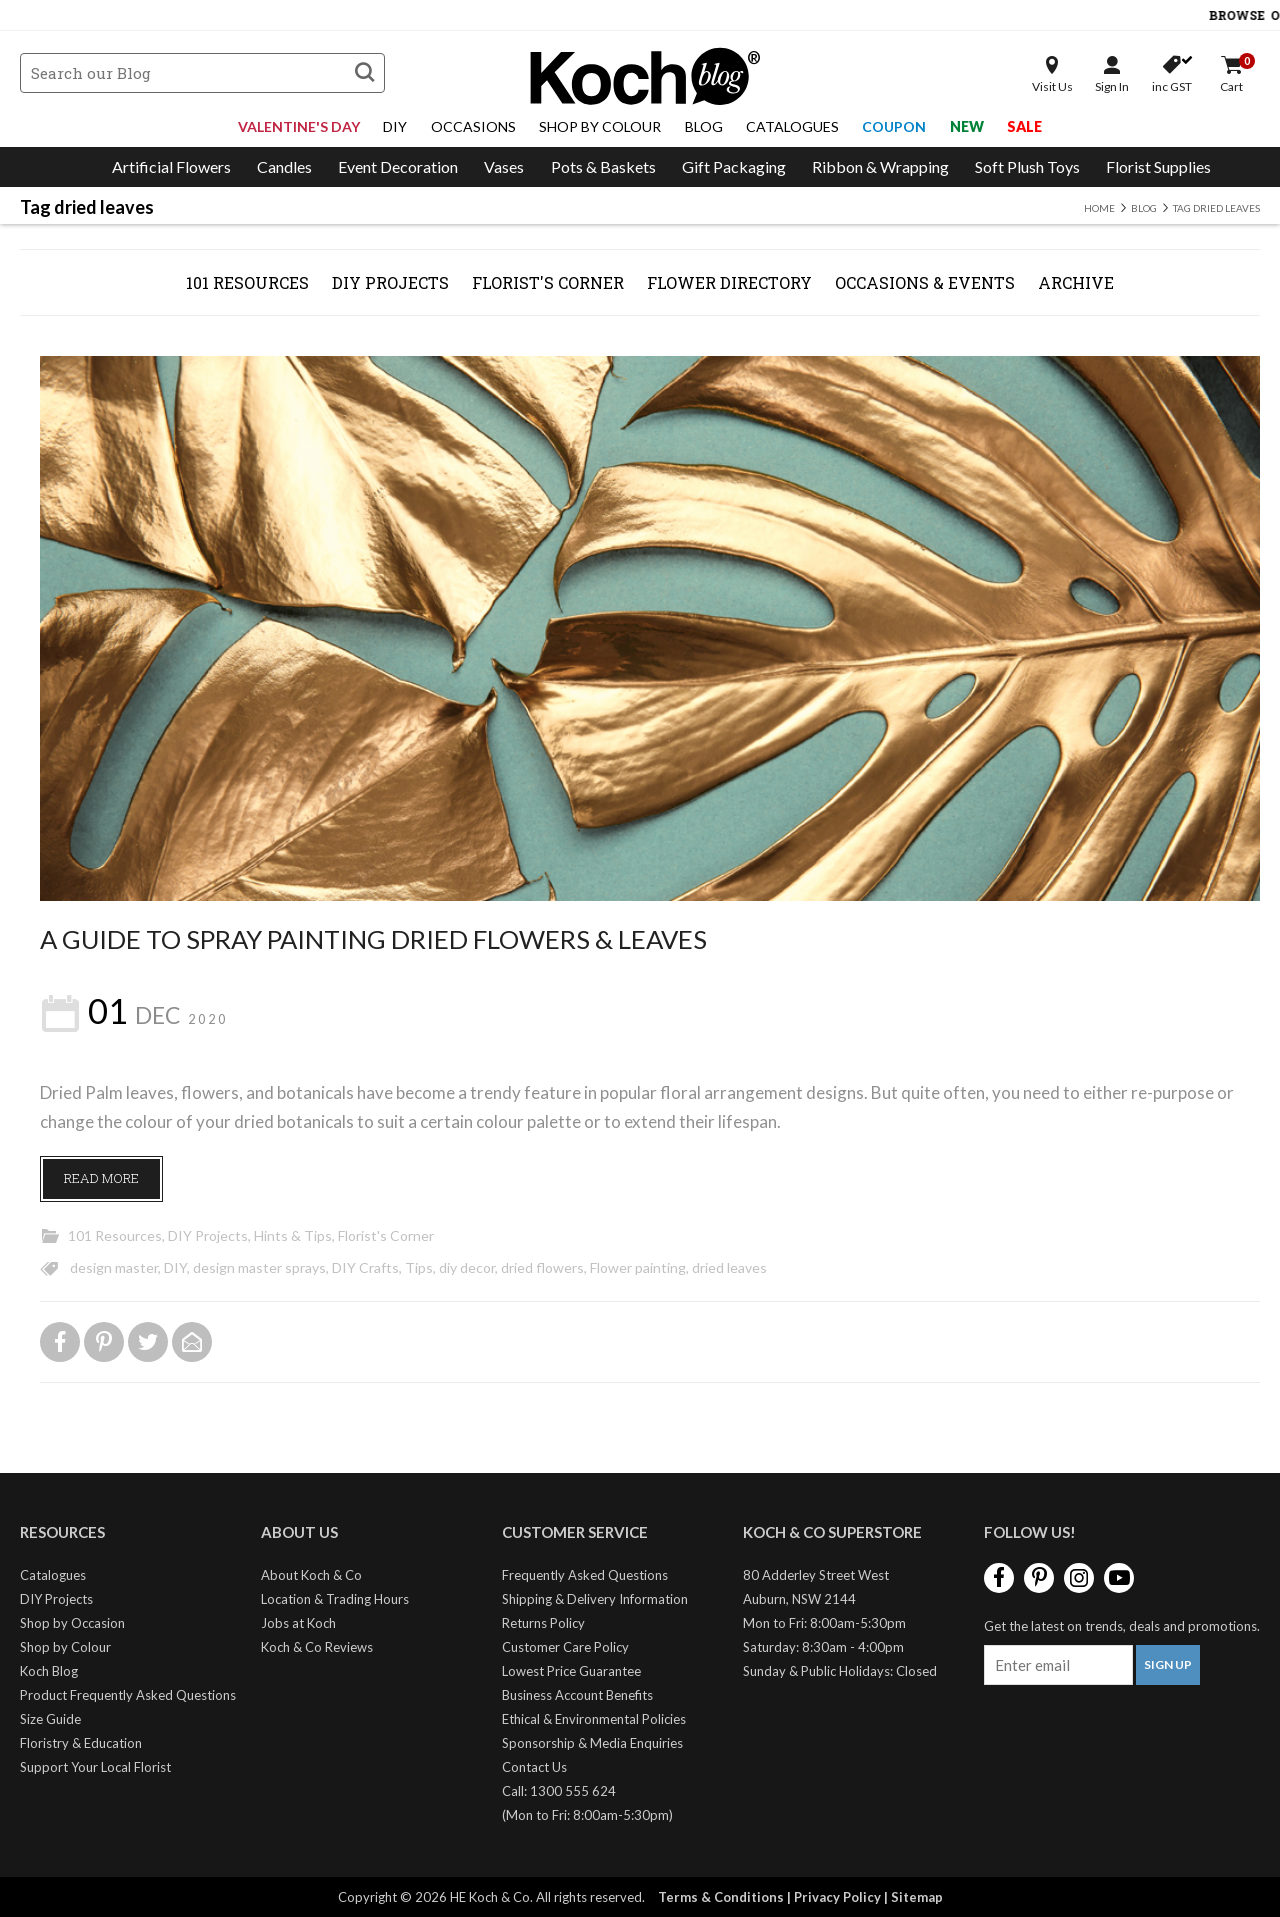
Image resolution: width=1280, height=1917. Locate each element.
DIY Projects (390, 282)
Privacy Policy (837, 1897)
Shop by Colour (65, 1647)
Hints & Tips (293, 1235)
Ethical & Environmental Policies (594, 1719)
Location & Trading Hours (335, 1599)
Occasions (473, 126)
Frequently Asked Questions (585, 1575)
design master (114, 1267)
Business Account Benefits (577, 1695)
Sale (1024, 126)
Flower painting (638, 1267)
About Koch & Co (311, 1575)
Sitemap (917, 1897)
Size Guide (50, 1719)
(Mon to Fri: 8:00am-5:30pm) (587, 1815)
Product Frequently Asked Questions (128, 1695)
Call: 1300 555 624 (559, 1791)
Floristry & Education (81, 1743)
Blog (704, 126)
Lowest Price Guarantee (571, 1671)
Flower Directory (729, 282)
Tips (419, 1267)
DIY (395, 126)
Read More (101, 1178)
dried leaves (729, 1267)
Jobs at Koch (298, 1623)
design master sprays (259, 1267)
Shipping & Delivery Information (595, 1599)
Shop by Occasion (72, 1623)
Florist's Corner (548, 282)
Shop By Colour (600, 126)
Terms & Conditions (721, 1897)
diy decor (467, 1267)
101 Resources (247, 282)
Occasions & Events (925, 282)
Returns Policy (543, 1623)
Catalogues (792, 126)
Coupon (894, 126)
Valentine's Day (299, 126)
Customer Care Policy (565, 1647)
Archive (1076, 282)
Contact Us (534, 1767)
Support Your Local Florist (95, 1767)
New (967, 126)
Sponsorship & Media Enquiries (592, 1743)
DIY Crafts (365, 1267)
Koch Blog (49, 1671)
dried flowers (542, 1267)
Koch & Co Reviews (317, 1647)
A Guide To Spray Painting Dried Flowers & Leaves (373, 939)
